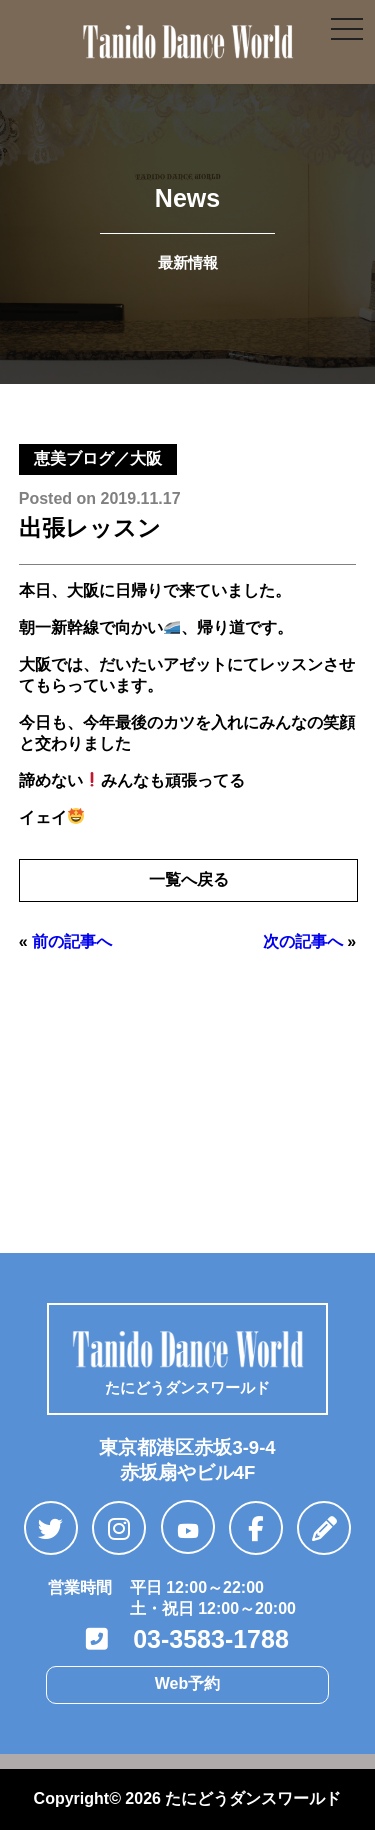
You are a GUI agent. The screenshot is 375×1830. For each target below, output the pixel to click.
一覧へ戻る (189, 879)
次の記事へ (303, 941)
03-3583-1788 (187, 1639)
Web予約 (187, 1683)
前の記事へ (72, 941)
